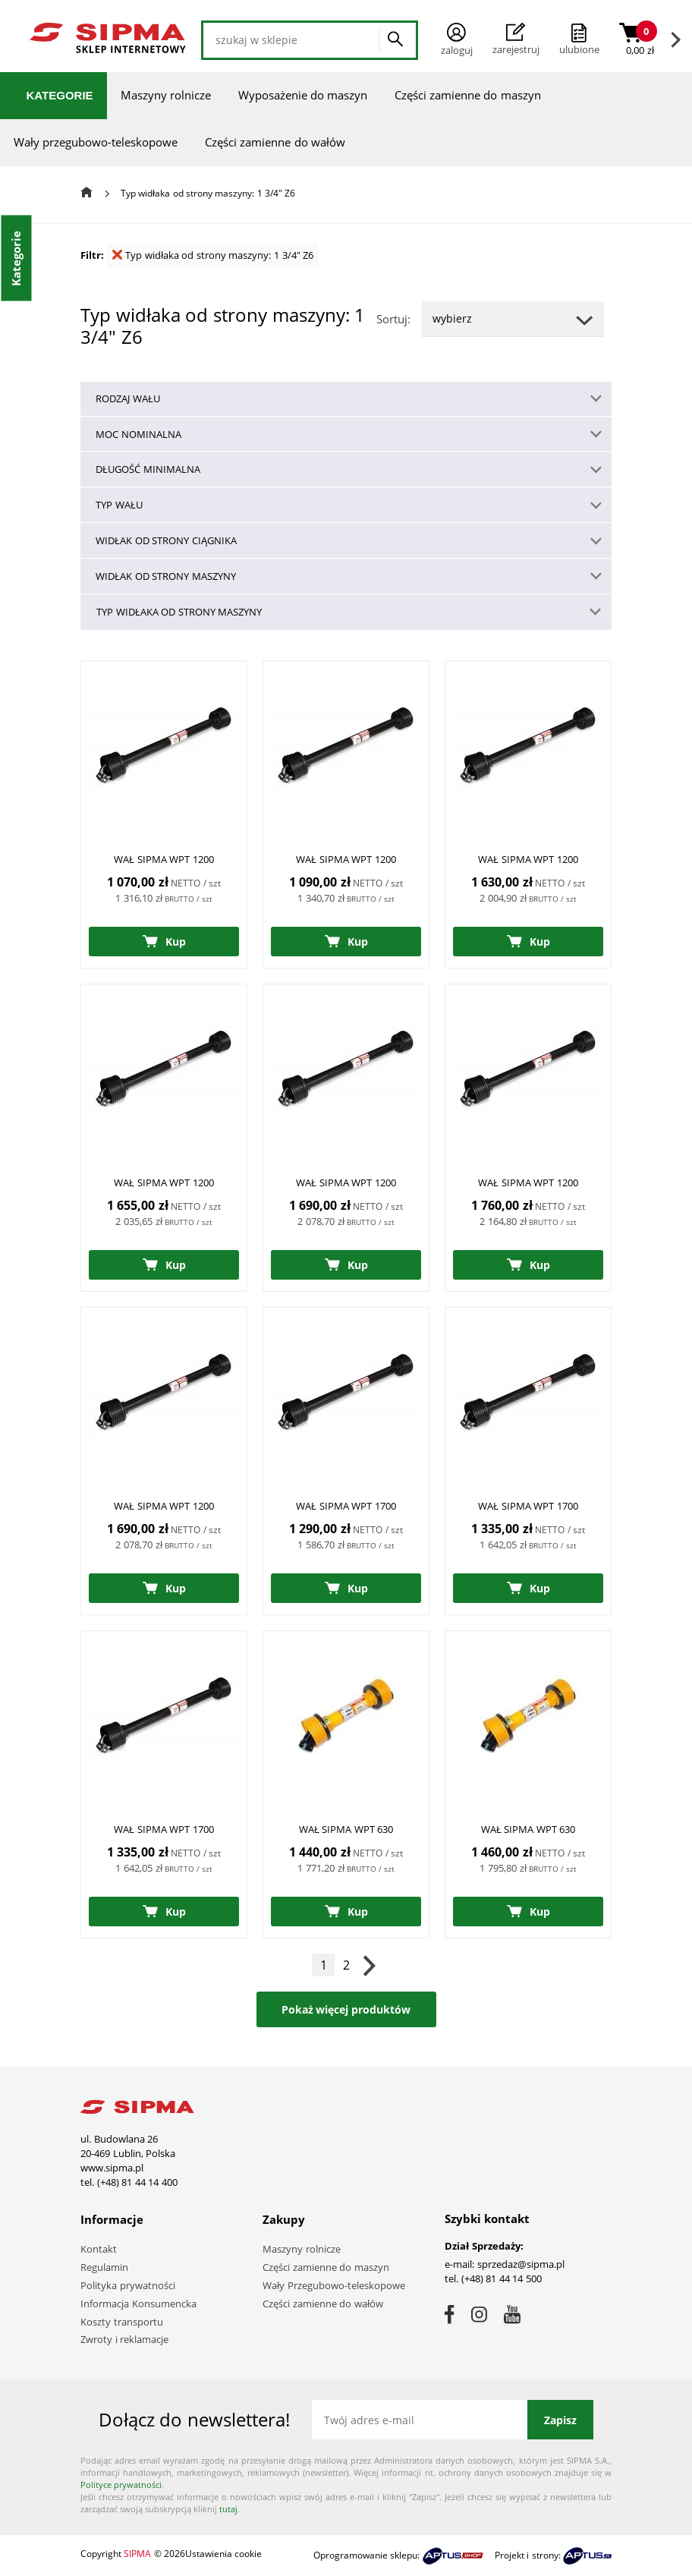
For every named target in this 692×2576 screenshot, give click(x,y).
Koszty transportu (121, 2322)
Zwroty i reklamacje (124, 2339)
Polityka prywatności (127, 2285)
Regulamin (104, 2267)
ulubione (579, 49)
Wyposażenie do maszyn (302, 94)
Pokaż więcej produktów (346, 2009)
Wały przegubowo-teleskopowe (96, 142)
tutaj (228, 2509)
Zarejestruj (515, 39)
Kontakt (98, 2249)
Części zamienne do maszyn (468, 94)
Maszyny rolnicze (166, 94)
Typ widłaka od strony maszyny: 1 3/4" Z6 (212, 255)
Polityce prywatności (121, 2484)
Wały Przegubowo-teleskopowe (334, 2285)
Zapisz (560, 2420)
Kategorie (60, 95)
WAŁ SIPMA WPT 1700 (346, 1506)
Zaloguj (457, 40)
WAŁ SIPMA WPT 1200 (164, 859)
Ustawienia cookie (223, 2553)
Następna (368, 1965)
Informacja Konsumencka (138, 2303)
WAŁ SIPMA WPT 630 (346, 1829)
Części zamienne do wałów (275, 142)
